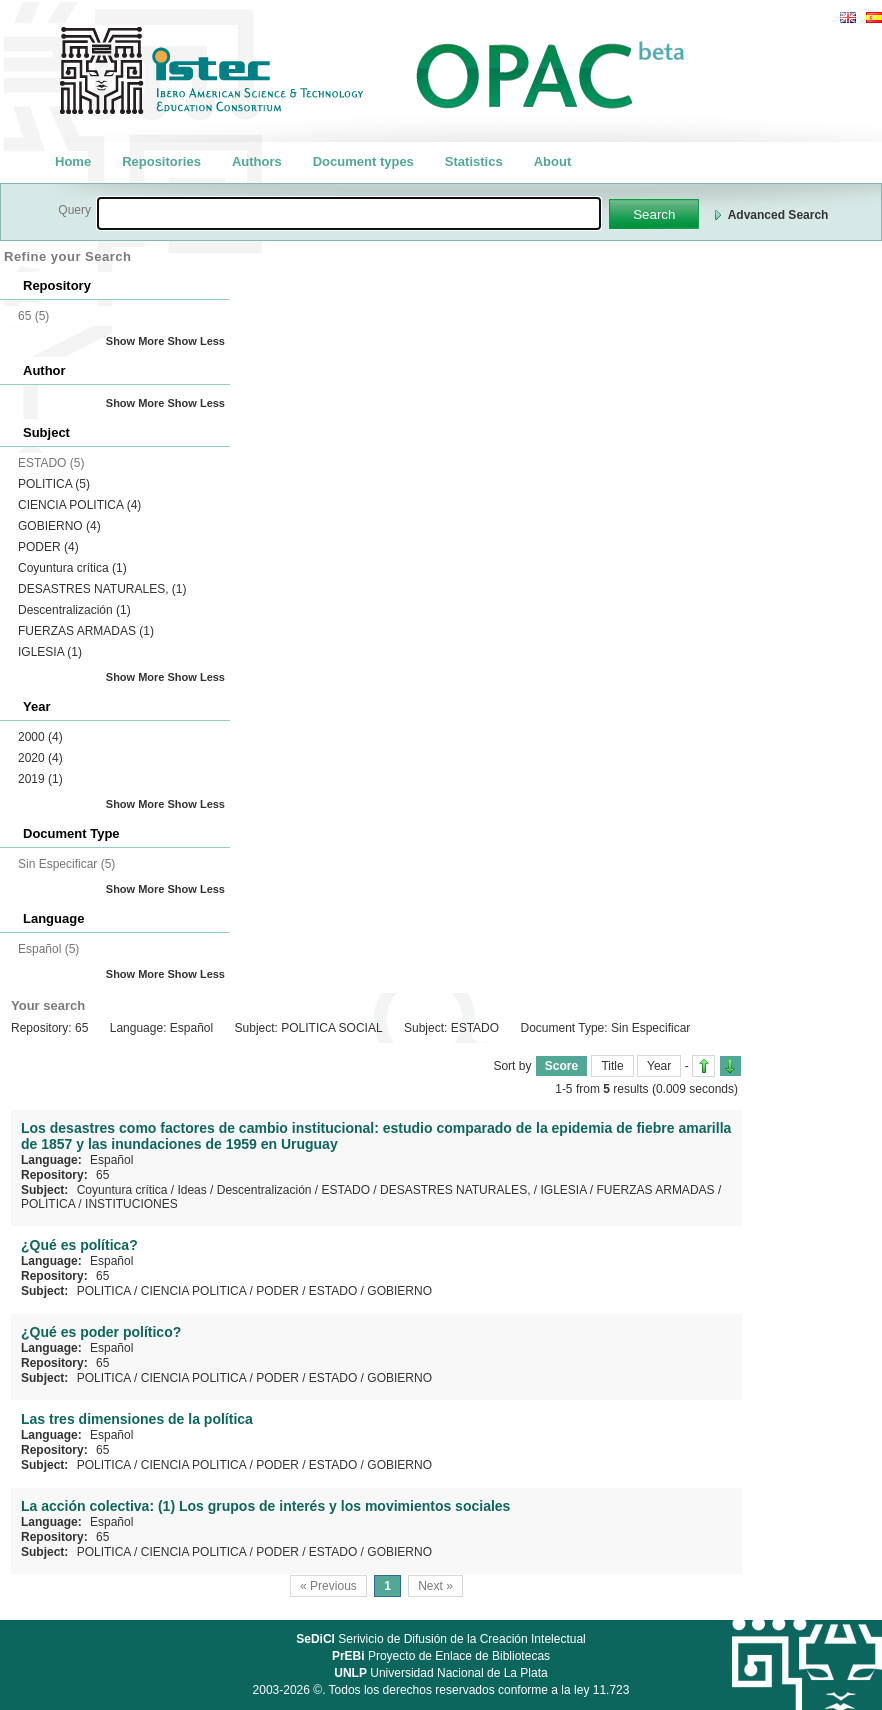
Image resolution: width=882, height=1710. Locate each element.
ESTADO (346, 1190)
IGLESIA (50, 652)
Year (659, 1066)
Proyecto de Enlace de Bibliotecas (441, 1656)
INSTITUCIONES (131, 1204)
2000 (40, 737)
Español (111, 1160)
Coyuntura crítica (72, 568)
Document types (363, 161)
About (553, 161)
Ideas (191, 1190)
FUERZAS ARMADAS (86, 631)
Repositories (161, 161)
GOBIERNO (59, 526)
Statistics (474, 161)
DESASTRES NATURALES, (102, 589)
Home (73, 161)
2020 (40, 758)
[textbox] (349, 213)
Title (612, 1066)
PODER (48, 547)
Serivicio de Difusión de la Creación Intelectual (441, 1639)
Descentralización (74, 610)
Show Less (196, 341)
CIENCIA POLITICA (79, 505)
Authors (257, 161)
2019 (40, 779)
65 (102, 1175)
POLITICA (54, 484)
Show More (135, 341)
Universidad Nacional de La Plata (440, 1673)
